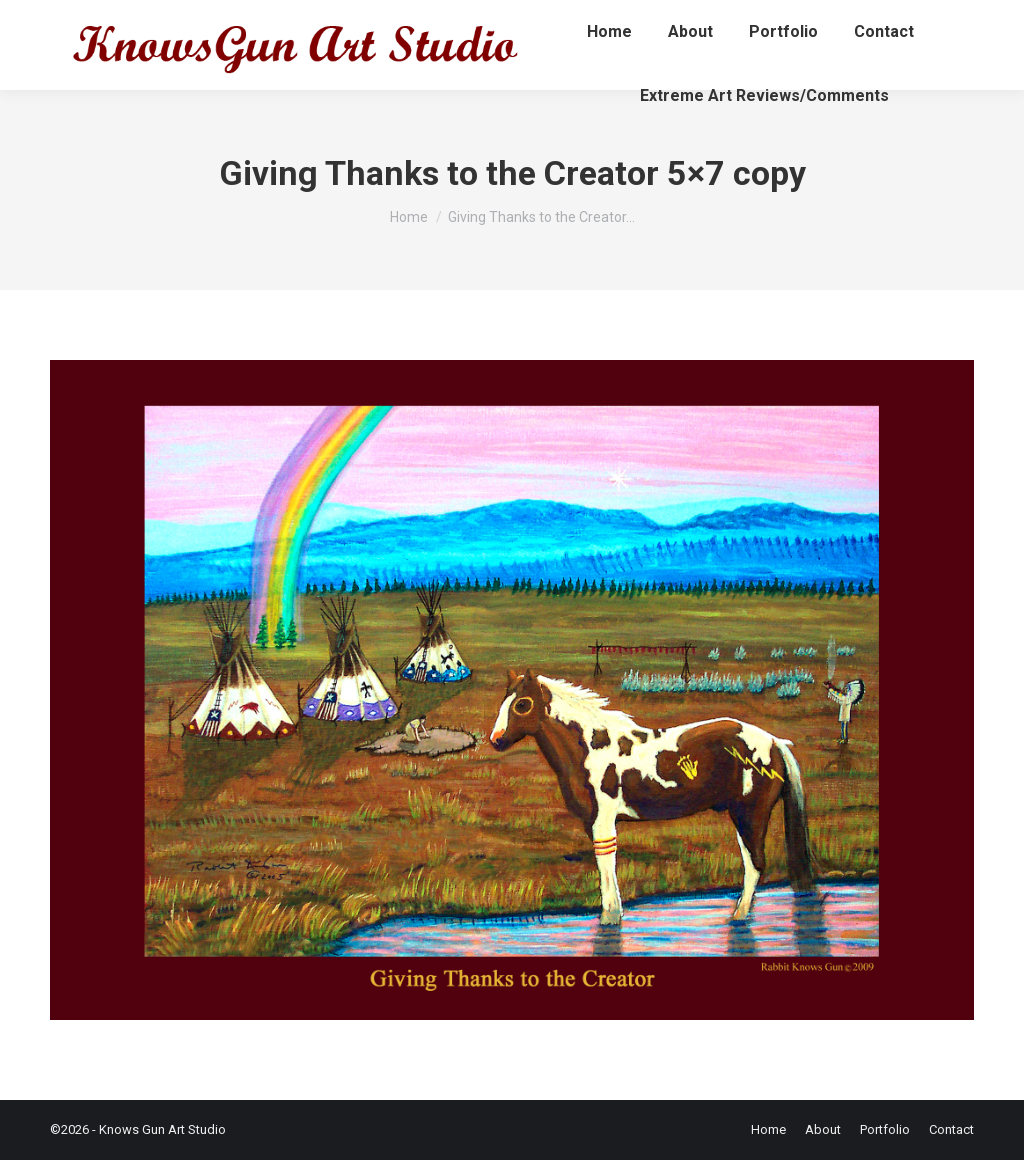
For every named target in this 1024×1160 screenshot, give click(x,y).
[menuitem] (609, 32)
